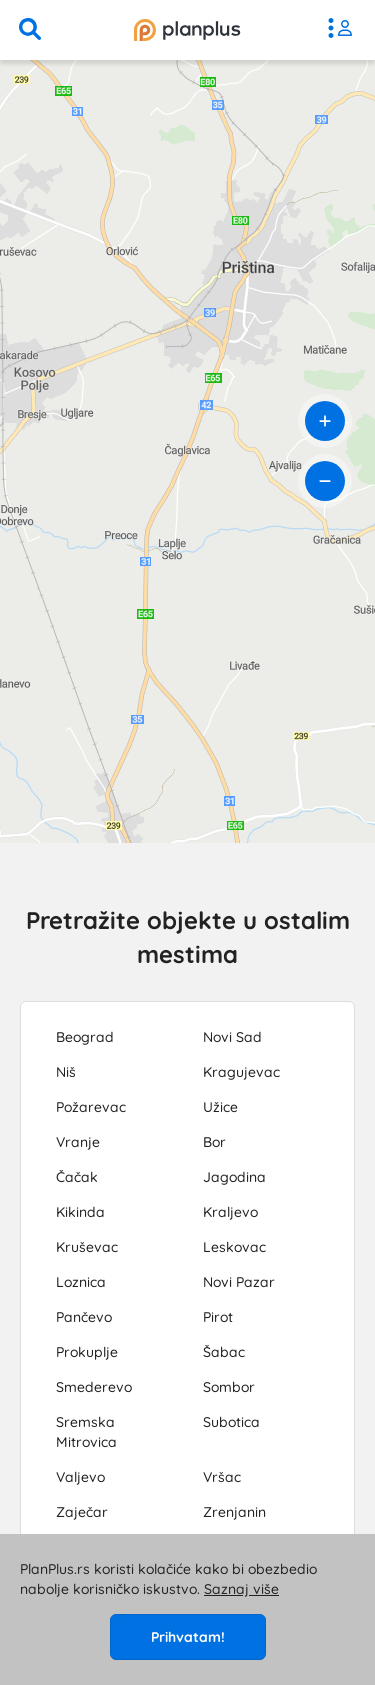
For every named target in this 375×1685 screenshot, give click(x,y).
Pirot (218, 1317)
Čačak (77, 1177)
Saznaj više (241, 1589)
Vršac (222, 1477)
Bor (214, 1142)
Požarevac (91, 1107)
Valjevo (80, 1477)
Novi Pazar (239, 1282)
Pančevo (84, 1317)
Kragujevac (241, 1072)
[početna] (187, 30)
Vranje (78, 1142)
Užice (220, 1107)
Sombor (229, 1387)
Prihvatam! (188, 1637)
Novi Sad (232, 1037)
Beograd (85, 1037)
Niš (66, 1072)
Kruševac (87, 1247)
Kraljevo (230, 1212)
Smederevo (94, 1387)
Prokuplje (87, 1352)
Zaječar (82, 1512)
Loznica (81, 1282)
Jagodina (234, 1177)
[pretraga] (30, 30)
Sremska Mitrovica (86, 1432)
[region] (187, 451)
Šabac (224, 1352)
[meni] (345, 30)
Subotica (231, 1422)
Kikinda (80, 1212)
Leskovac (234, 1247)
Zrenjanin (234, 1512)
